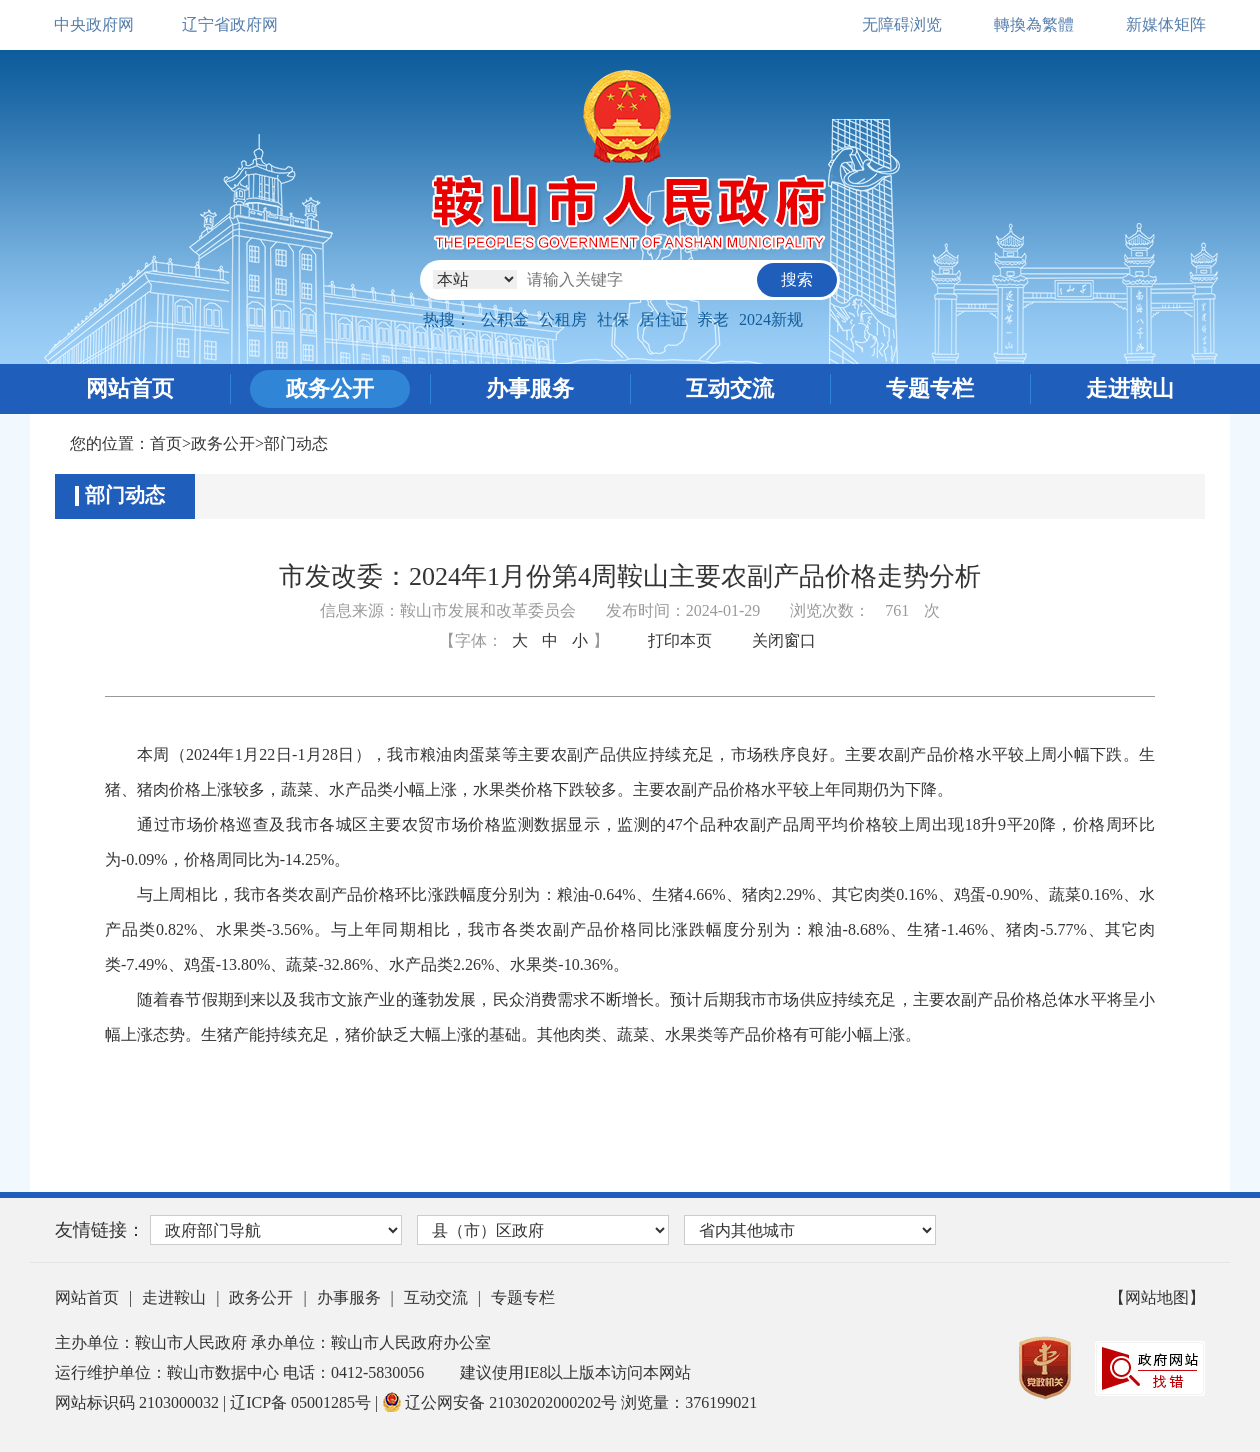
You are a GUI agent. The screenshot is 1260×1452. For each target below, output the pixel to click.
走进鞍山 (1130, 388)
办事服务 (530, 388)
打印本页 (680, 640)
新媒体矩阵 (1166, 24)
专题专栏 (930, 388)
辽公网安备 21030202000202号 (501, 1402)
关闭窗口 (784, 640)
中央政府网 (94, 24)
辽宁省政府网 (230, 24)
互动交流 (730, 388)
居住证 (663, 319)
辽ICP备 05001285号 (302, 1402)
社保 (613, 319)
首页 (166, 443)
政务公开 (330, 388)
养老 (713, 319)
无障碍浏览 (902, 24)
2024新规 (771, 319)
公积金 (505, 319)
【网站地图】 (1157, 1297)
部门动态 (296, 443)
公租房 (563, 319)
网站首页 (130, 388)
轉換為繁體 (1034, 24)
